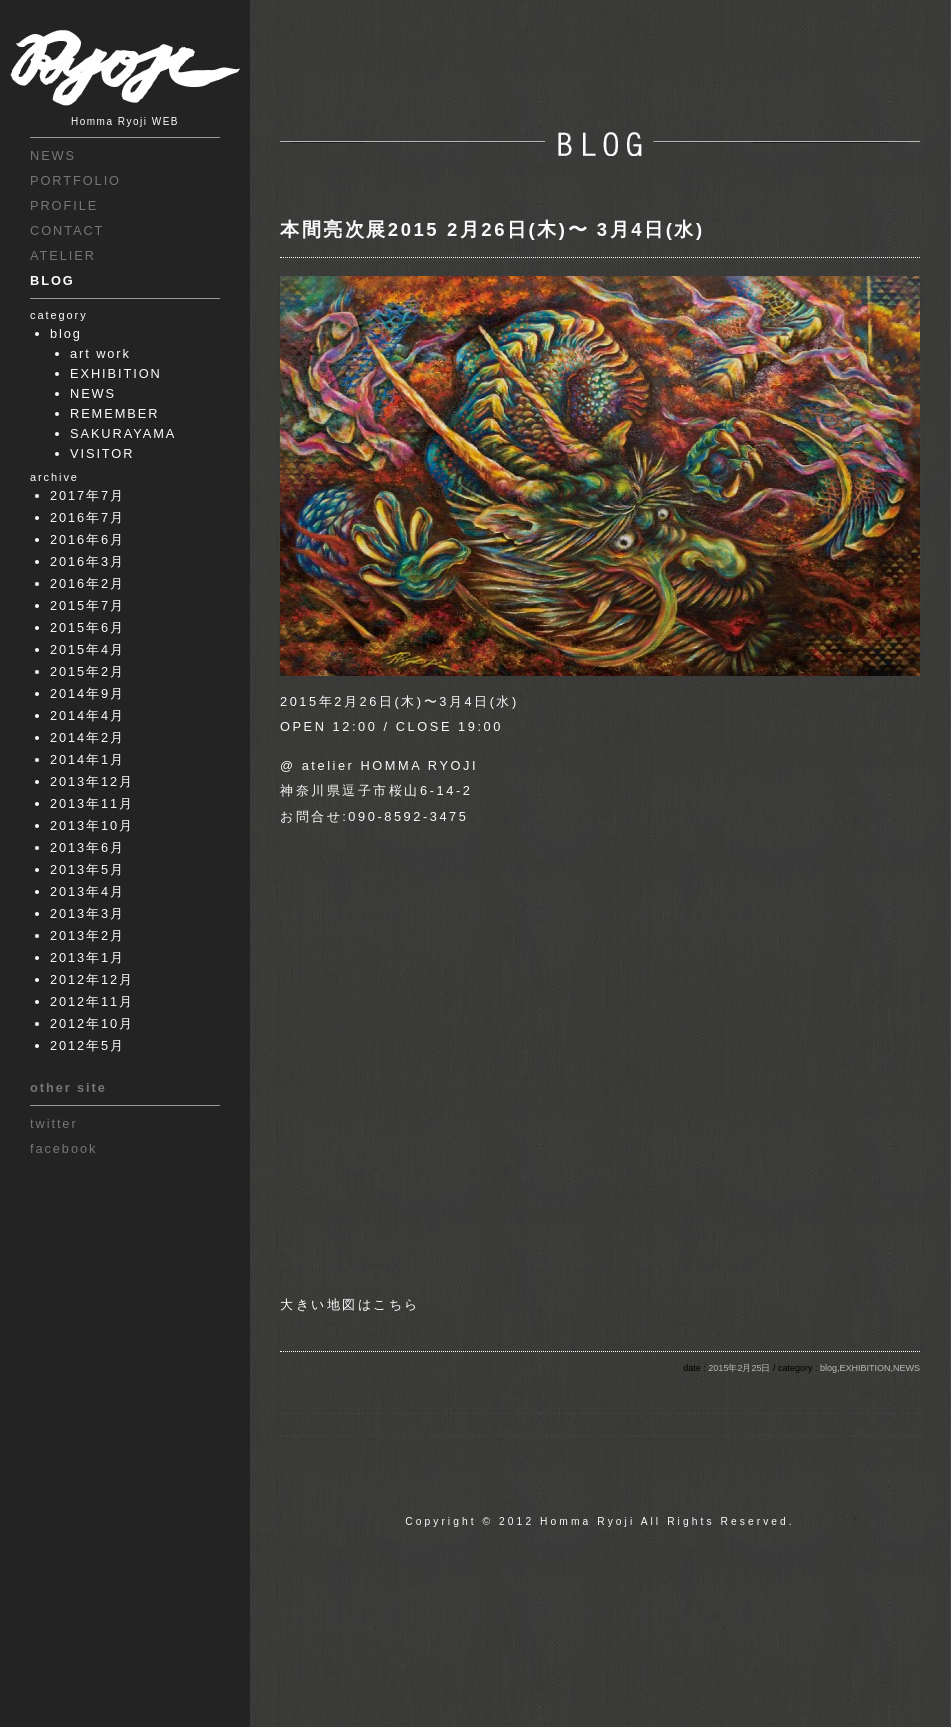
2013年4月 (87, 891)
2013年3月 (87, 913)
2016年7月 (87, 517)
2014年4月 (87, 715)
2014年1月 (87, 759)
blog (66, 333)
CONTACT (67, 230)
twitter (54, 1123)
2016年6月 (87, 539)
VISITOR (102, 453)
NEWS (53, 155)
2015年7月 (87, 605)
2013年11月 (92, 803)
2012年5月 (87, 1045)
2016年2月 (87, 583)
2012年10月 (92, 1023)
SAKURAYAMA (123, 433)
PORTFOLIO (75, 180)
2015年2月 (87, 671)
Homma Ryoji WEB (125, 121)
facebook (63, 1148)
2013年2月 (87, 935)
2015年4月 (87, 649)
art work (100, 353)
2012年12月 (92, 979)
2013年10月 (92, 825)
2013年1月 (87, 957)
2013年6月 (87, 847)
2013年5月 (87, 869)
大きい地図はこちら (350, 1304)
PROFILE (64, 205)
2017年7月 (87, 495)
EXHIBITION (116, 373)
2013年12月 (92, 781)
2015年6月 (87, 627)
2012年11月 (92, 1001)
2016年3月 (87, 561)
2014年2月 (87, 737)
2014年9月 (87, 693)
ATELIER (63, 255)
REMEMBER (114, 413)
